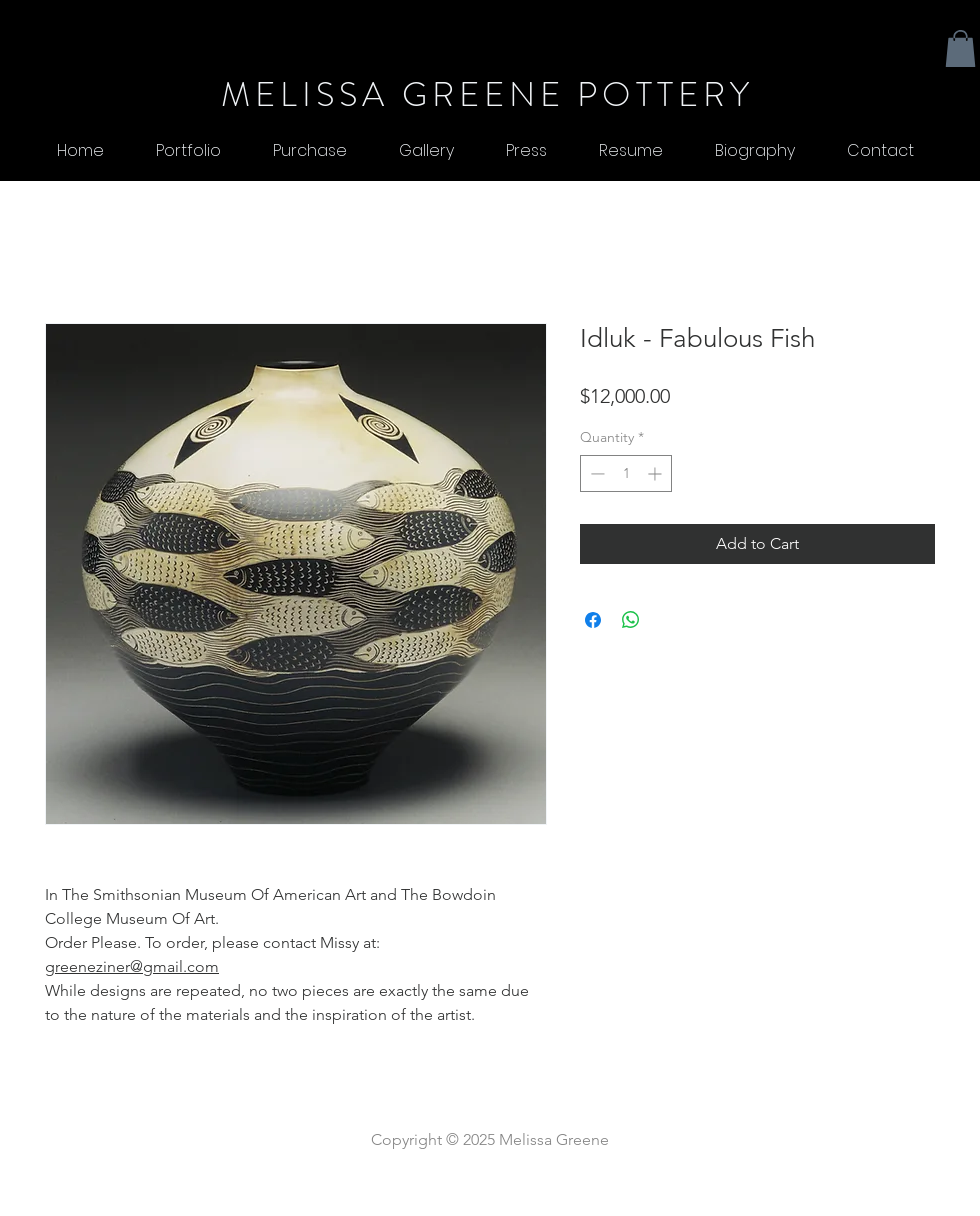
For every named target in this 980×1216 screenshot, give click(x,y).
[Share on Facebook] (593, 620)
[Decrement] (595, 473)
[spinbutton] (626, 473)
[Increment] (656, 473)
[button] (960, 48)
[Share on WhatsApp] (631, 620)
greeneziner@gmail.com (132, 966)
